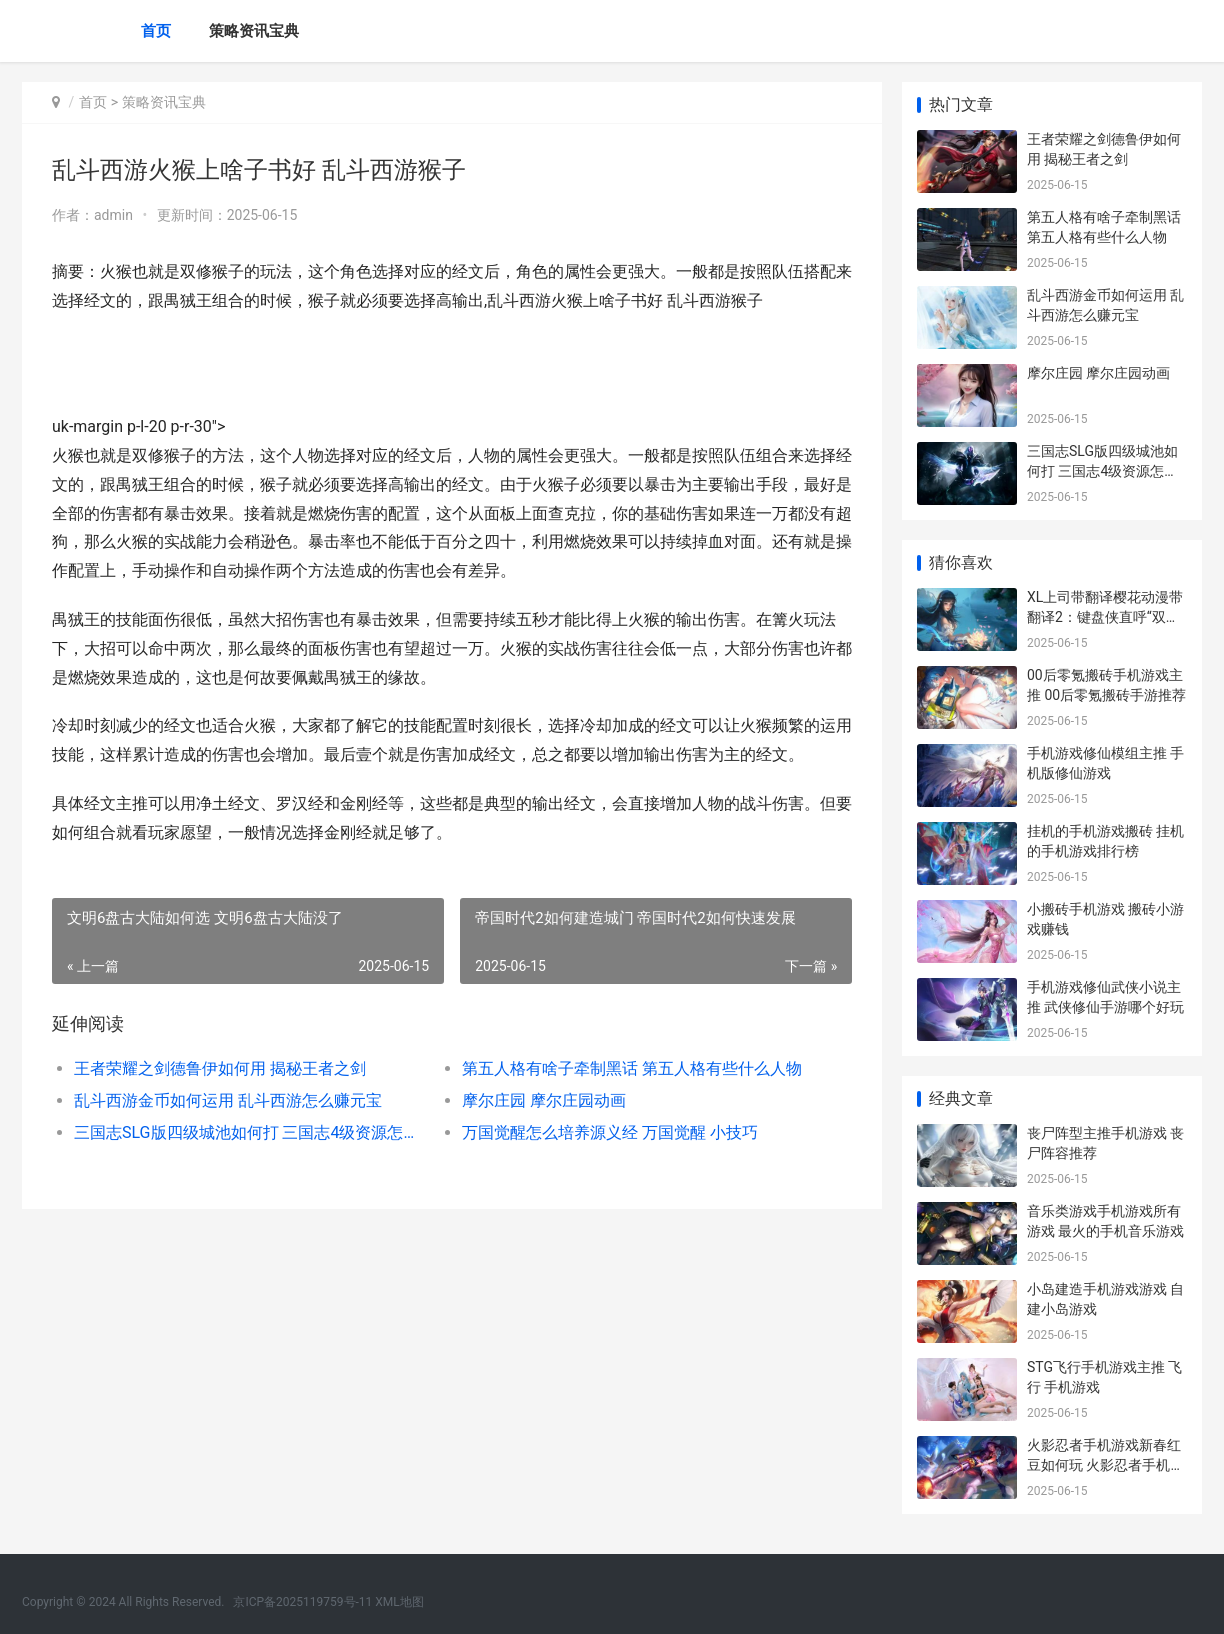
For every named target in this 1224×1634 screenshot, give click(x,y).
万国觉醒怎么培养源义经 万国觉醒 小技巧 (610, 1132)
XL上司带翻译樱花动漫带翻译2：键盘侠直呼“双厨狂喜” (1105, 616)
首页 (156, 31)
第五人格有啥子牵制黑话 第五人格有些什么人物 (632, 1068)
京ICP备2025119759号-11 (302, 1602)
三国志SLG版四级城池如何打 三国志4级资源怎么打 (248, 1132)
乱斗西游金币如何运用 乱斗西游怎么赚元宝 (228, 1100)
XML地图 (399, 1602)
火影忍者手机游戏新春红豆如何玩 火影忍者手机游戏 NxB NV (1105, 1464)
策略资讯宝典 (254, 31)
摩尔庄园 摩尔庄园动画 (544, 1100)
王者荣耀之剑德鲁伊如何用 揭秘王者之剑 (220, 1068)
